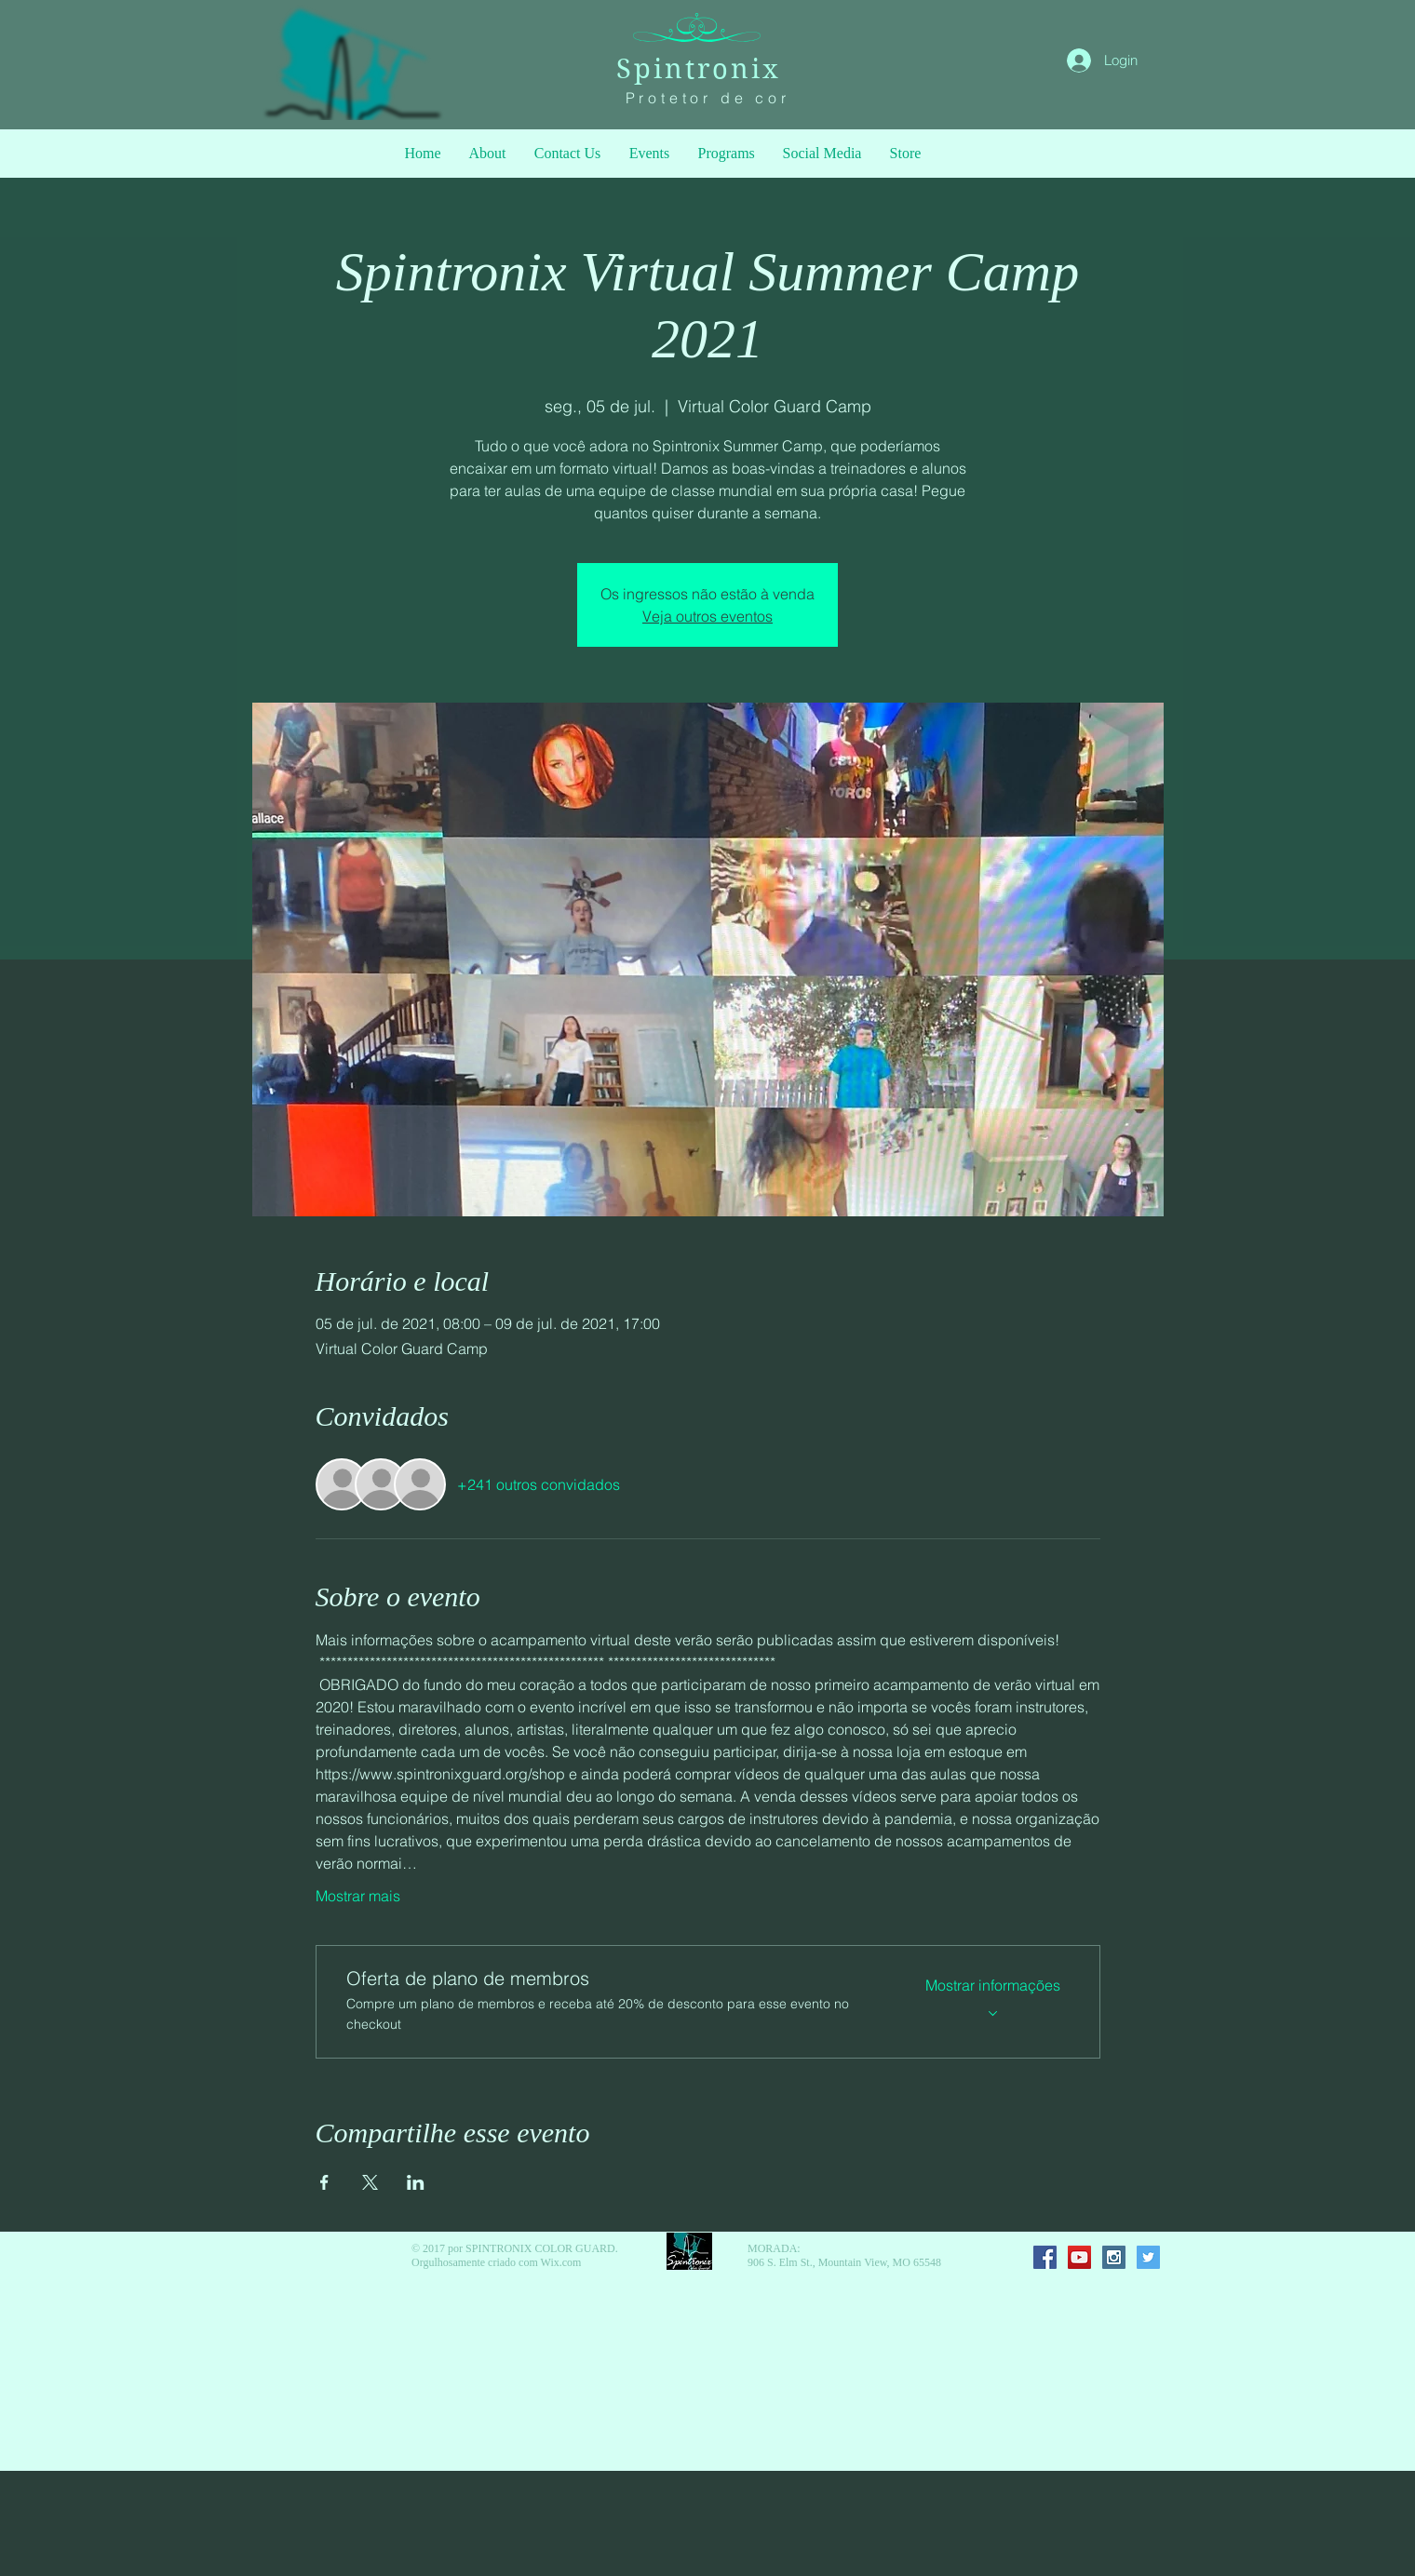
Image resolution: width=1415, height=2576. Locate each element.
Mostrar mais (358, 1895)
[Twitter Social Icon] (1148, 2257)
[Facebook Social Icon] (1045, 2257)
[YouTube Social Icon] (1079, 2257)
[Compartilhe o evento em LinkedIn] (415, 2182)
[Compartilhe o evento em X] (370, 2182)
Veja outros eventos (707, 616)
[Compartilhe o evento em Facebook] (324, 2182)
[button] (726, 153)
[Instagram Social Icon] (1113, 2257)
